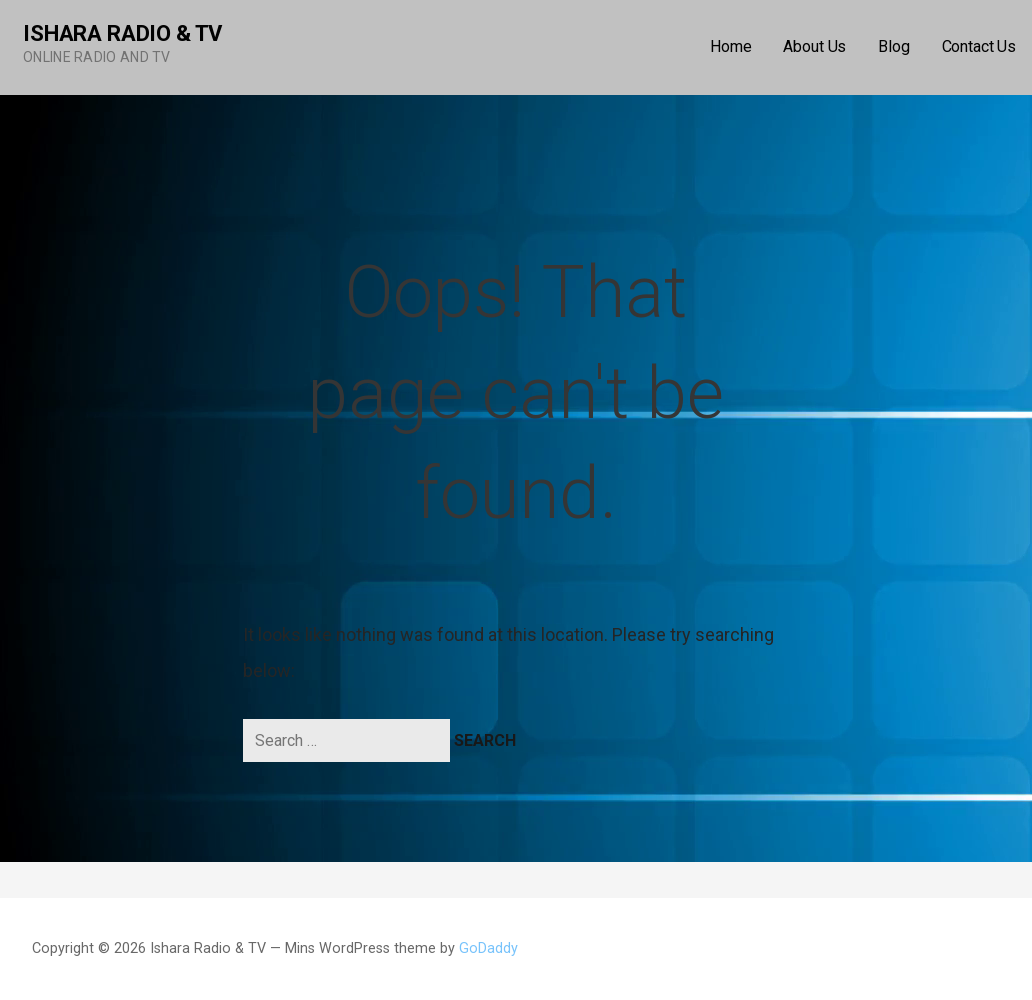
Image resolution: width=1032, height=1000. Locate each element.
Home (730, 46)
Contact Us (979, 46)
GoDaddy (488, 948)
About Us (814, 46)
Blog (893, 46)
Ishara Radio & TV (122, 33)
